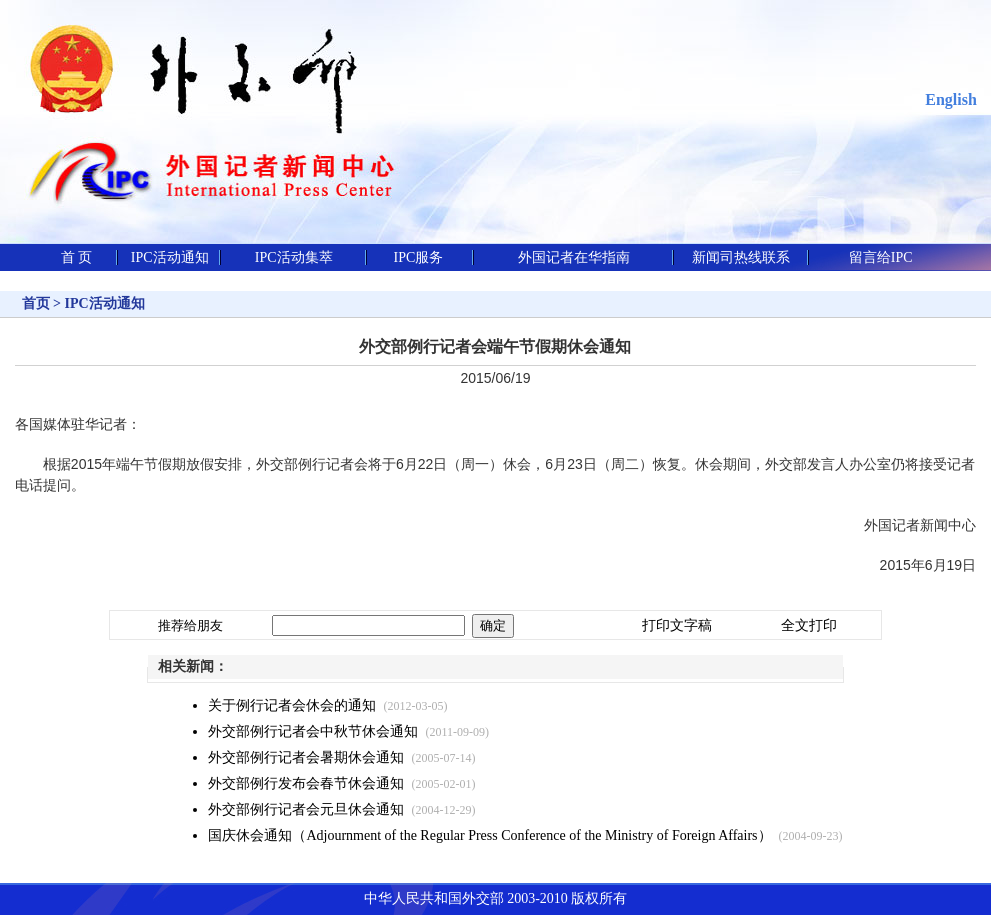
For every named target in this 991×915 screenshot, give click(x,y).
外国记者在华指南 (574, 257)
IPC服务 (419, 257)
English (951, 99)
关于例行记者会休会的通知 (292, 705)
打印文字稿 (677, 625)
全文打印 (809, 625)
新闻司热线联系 (741, 257)
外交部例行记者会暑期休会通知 (306, 757)
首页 (36, 303)
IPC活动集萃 (294, 257)
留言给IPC (881, 257)
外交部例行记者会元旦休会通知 (306, 809)
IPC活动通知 (170, 257)
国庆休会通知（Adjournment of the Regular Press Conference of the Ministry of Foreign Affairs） (489, 835)
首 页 (77, 257)
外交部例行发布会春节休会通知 (306, 783)
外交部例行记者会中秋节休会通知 (313, 731)
